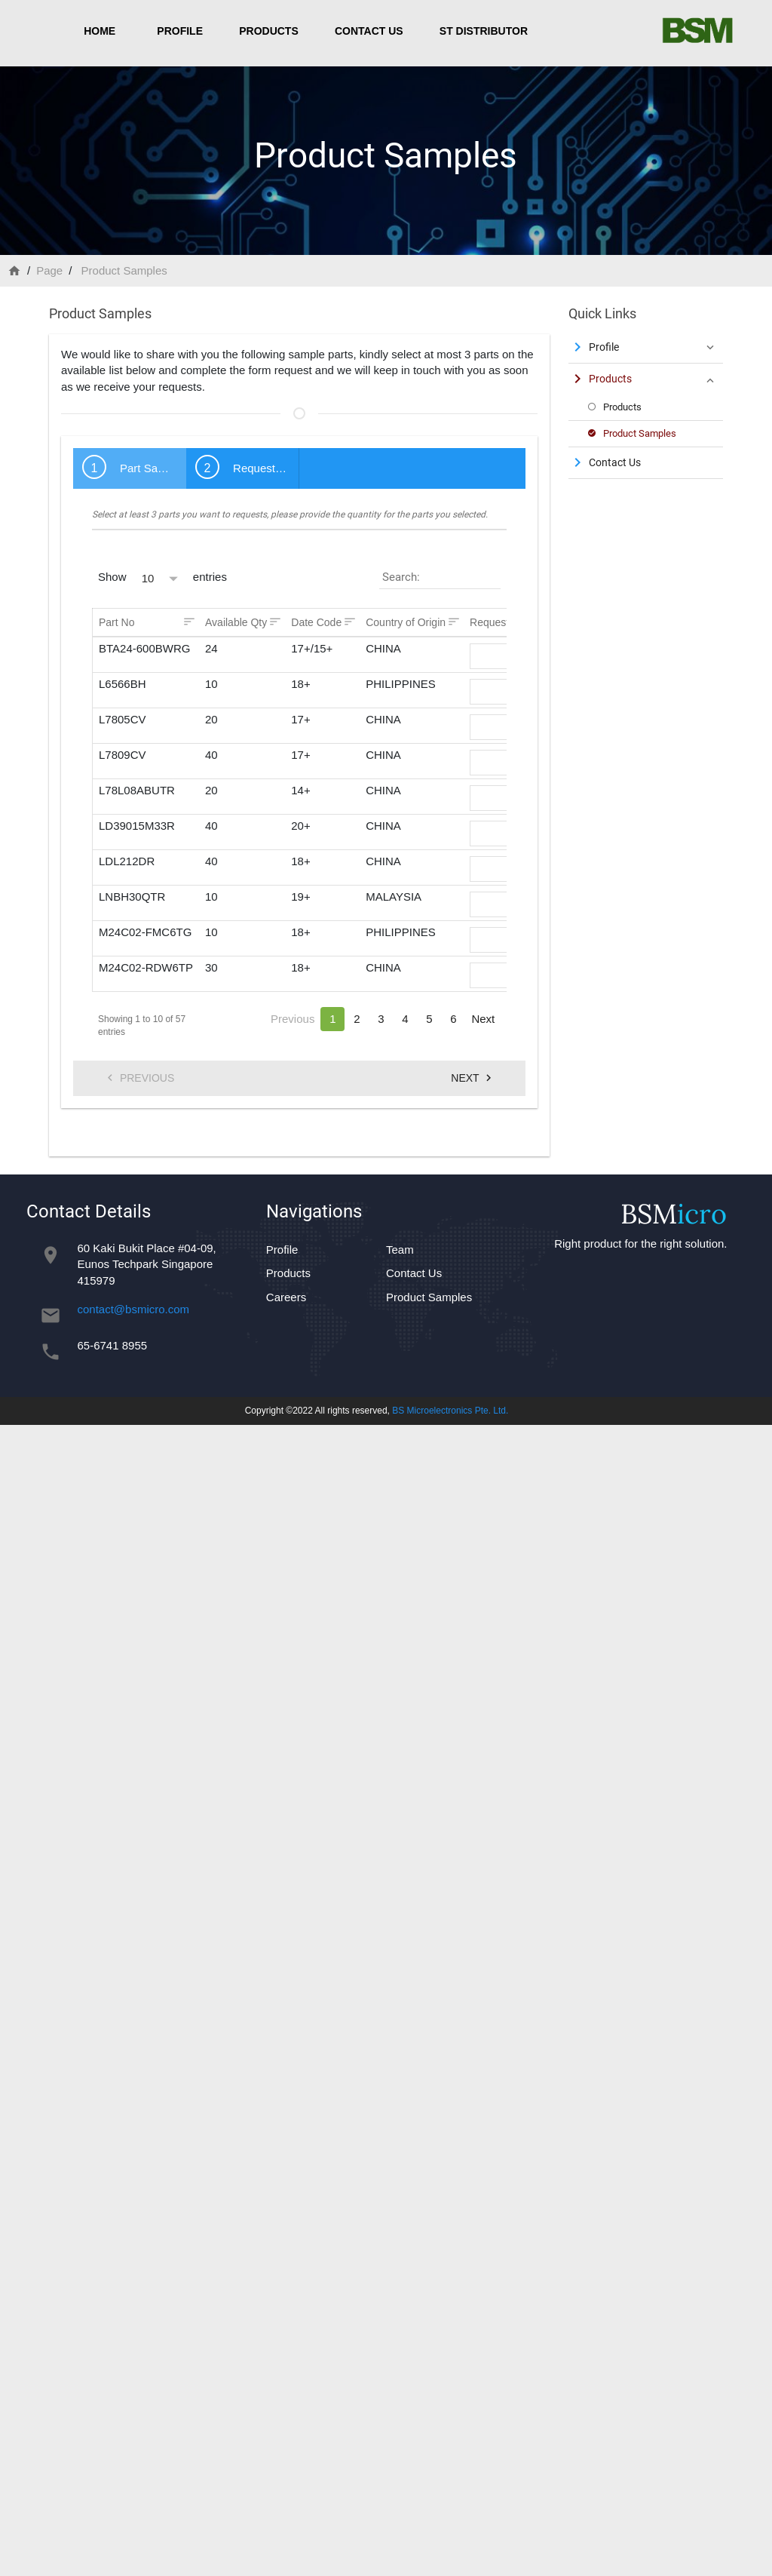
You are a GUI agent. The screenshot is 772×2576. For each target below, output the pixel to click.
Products (269, 31)
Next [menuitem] (473, 1078)
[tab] (129, 468)
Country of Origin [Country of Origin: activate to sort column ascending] (406, 622)
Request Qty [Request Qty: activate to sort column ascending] (499, 622)
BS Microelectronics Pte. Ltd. (450, 1410)
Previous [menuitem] (138, 1078)
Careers (286, 1297)
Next (483, 1018)
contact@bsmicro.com (134, 1309)
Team (400, 1249)
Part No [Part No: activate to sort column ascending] (116, 622)
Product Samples (429, 1297)
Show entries (162, 576)
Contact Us (369, 31)
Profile (180, 31)
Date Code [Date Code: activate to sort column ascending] (316, 622)
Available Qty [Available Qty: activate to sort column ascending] (236, 622)
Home (99, 31)
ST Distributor (484, 31)
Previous (292, 1018)
